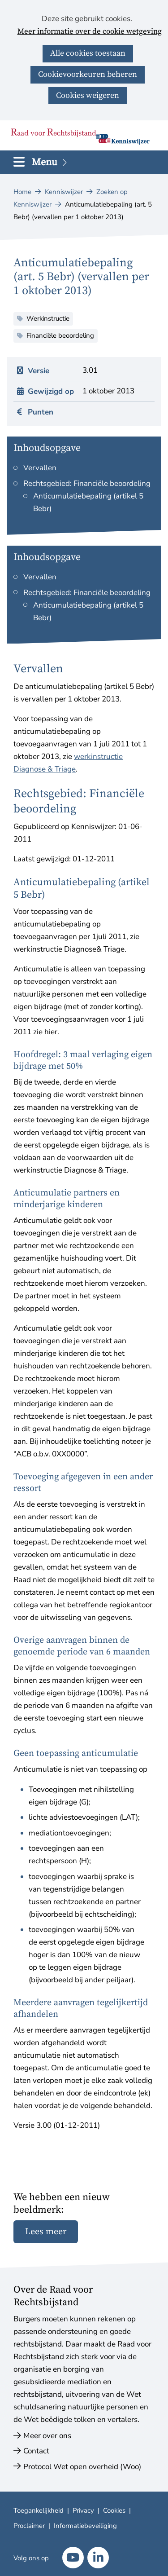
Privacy (83, 2510)
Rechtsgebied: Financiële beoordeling (87, 483)
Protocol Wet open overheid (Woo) (82, 2466)
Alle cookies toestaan (87, 53)
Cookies (114, 2510)
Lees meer (45, 2231)
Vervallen (39, 468)
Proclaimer (29, 2525)
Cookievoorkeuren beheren (87, 74)
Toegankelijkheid (38, 2510)
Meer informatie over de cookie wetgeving (89, 31)
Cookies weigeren (87, 95)
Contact (36, 2451)
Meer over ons (47, 2435)
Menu (50, 162)
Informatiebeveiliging (85, 2525)
